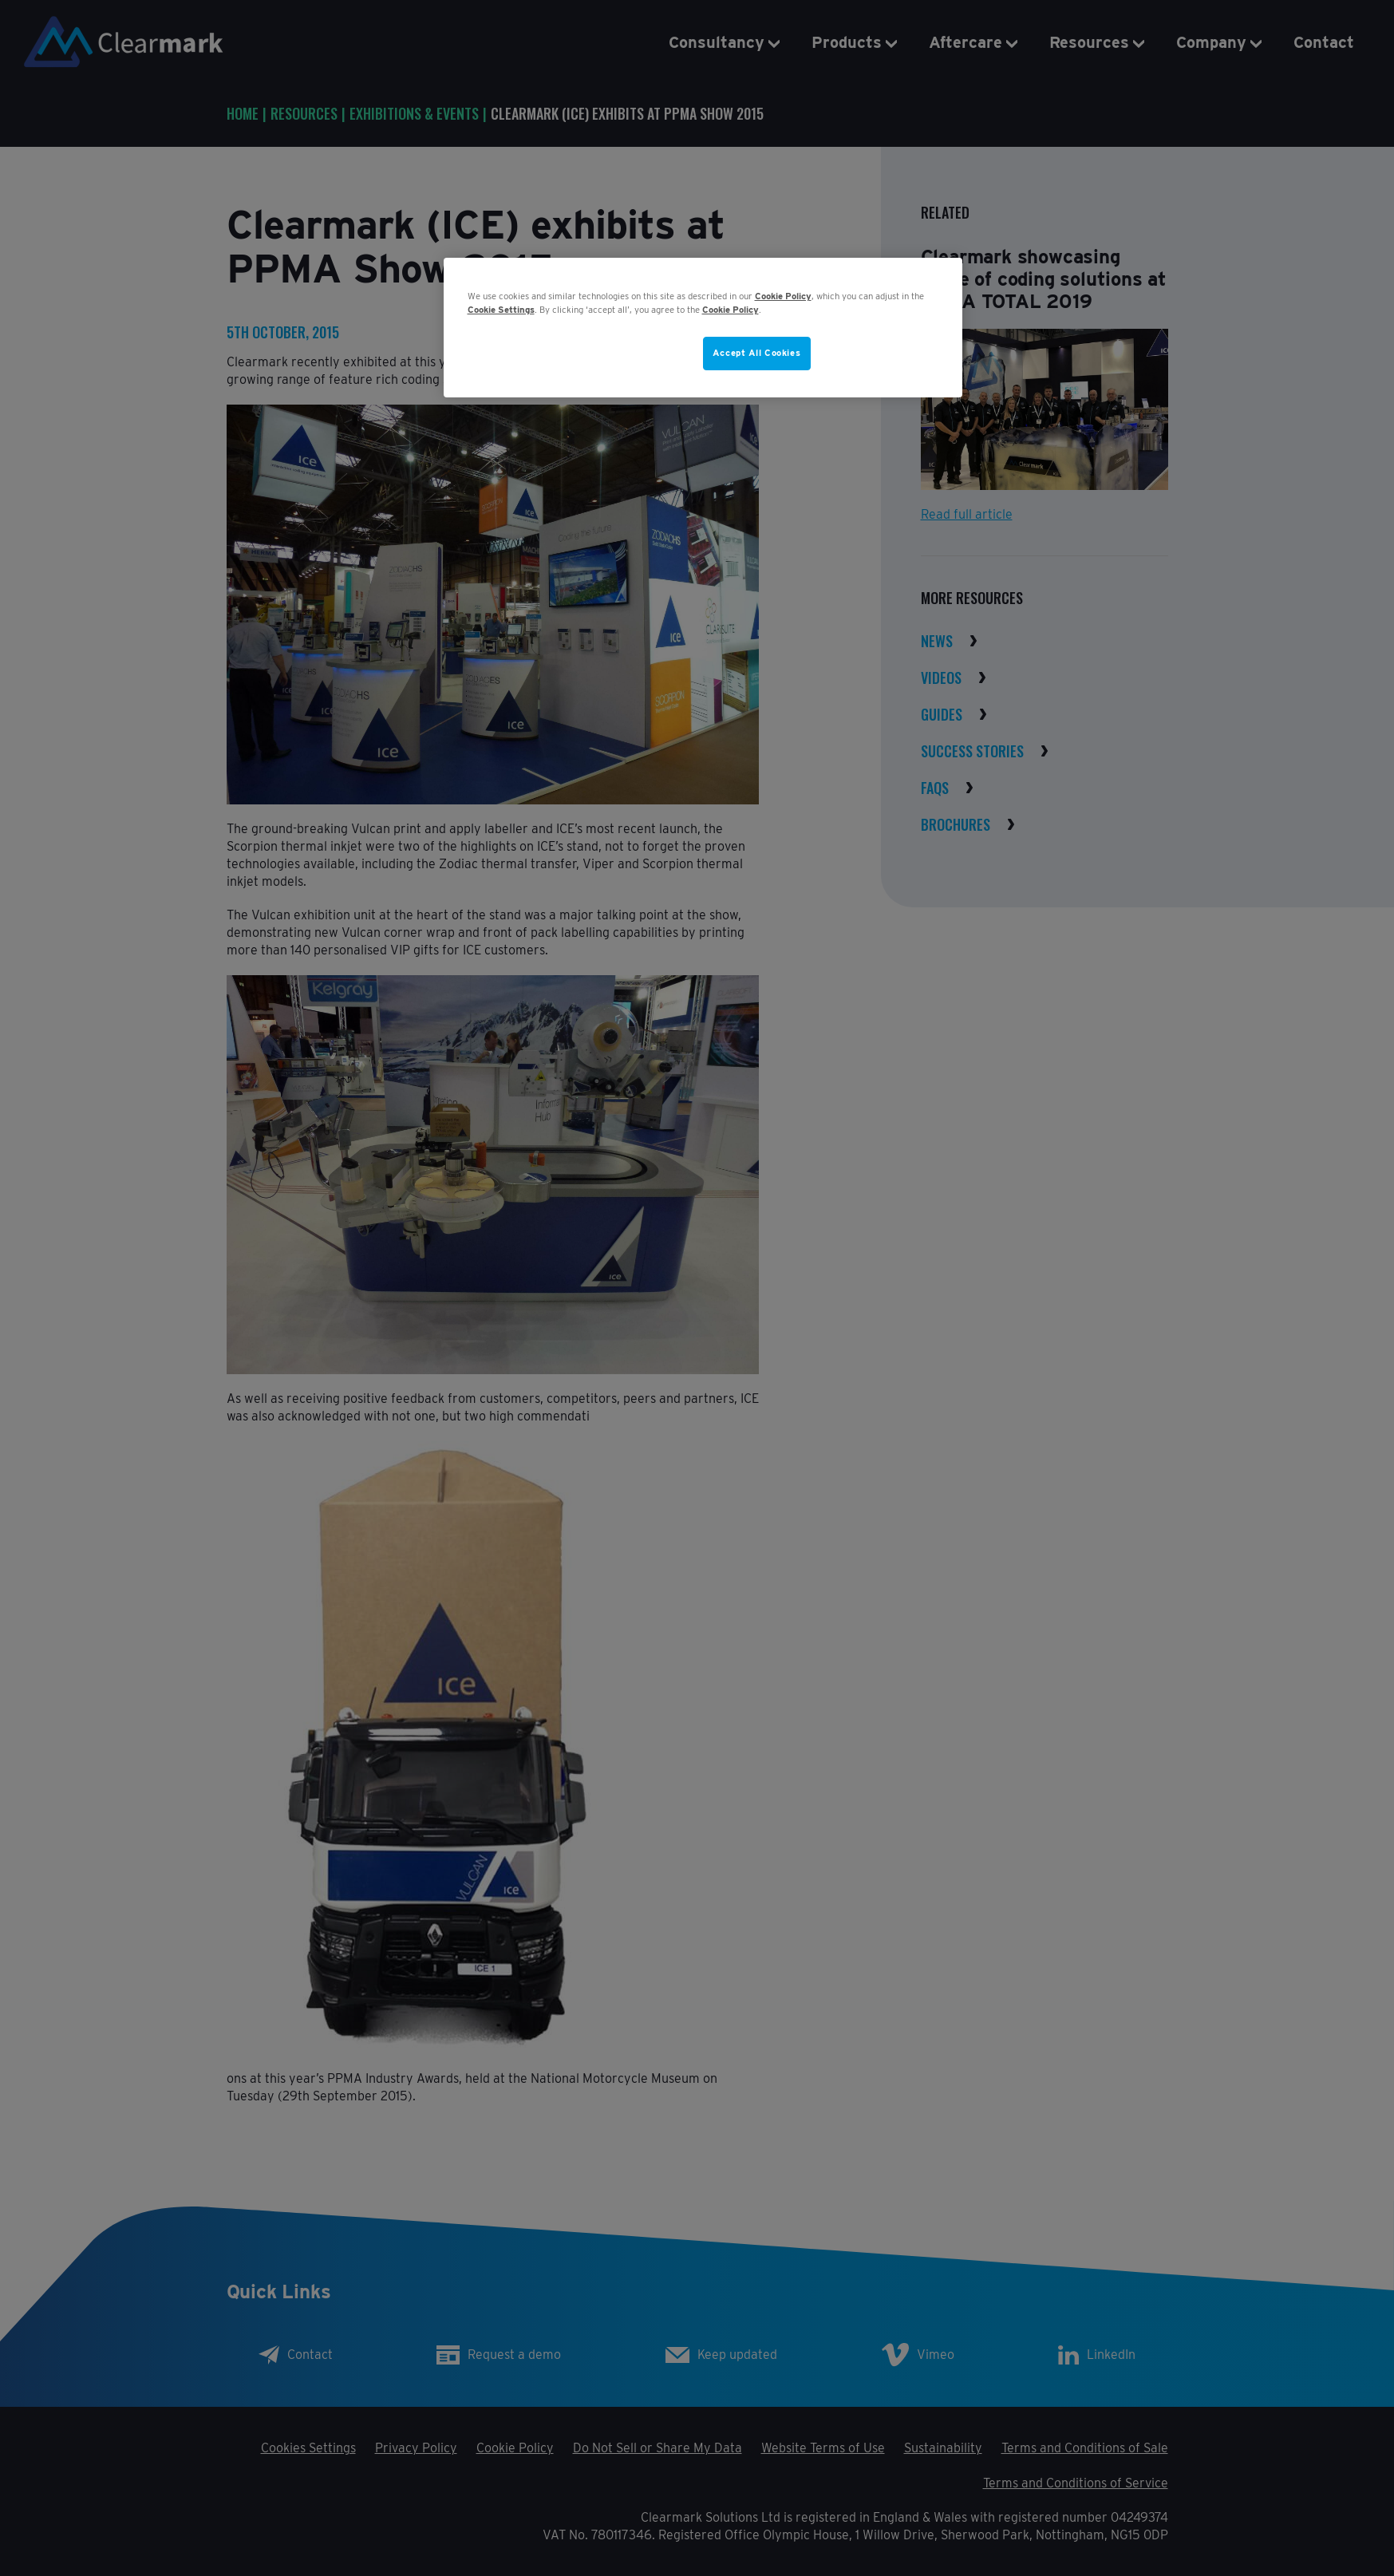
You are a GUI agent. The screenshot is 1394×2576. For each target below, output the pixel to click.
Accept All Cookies (756, 352)
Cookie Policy (783, 296)
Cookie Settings (501, 309)
